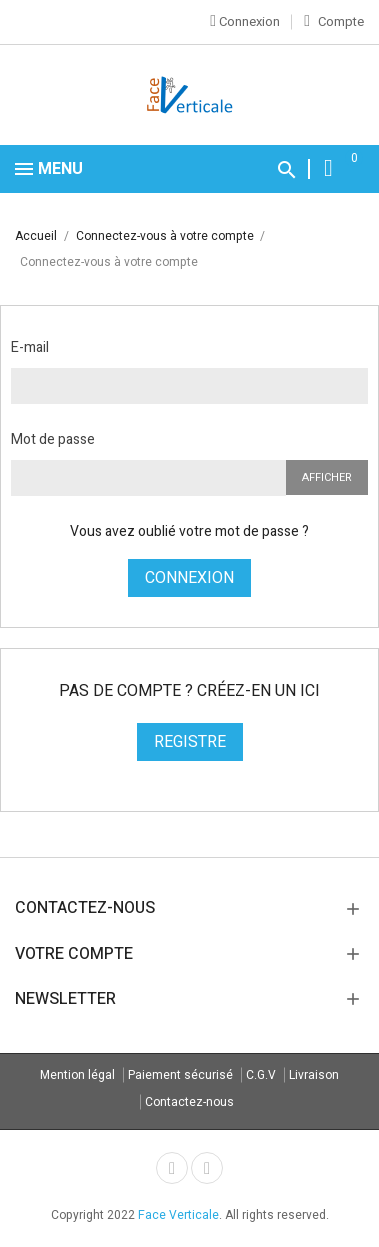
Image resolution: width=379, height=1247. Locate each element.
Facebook (172, 1168)
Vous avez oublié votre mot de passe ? (189, 531)
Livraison (314, 1075)
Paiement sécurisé (180, 1075)
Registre (190, 742)
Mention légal (77, 1075)
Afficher (327, 477)
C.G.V (261, 1075)
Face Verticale (178, 1215)
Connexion (189, 578)
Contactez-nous (189, 1102)
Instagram (207, 1168)
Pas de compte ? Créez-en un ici (189, 691)
